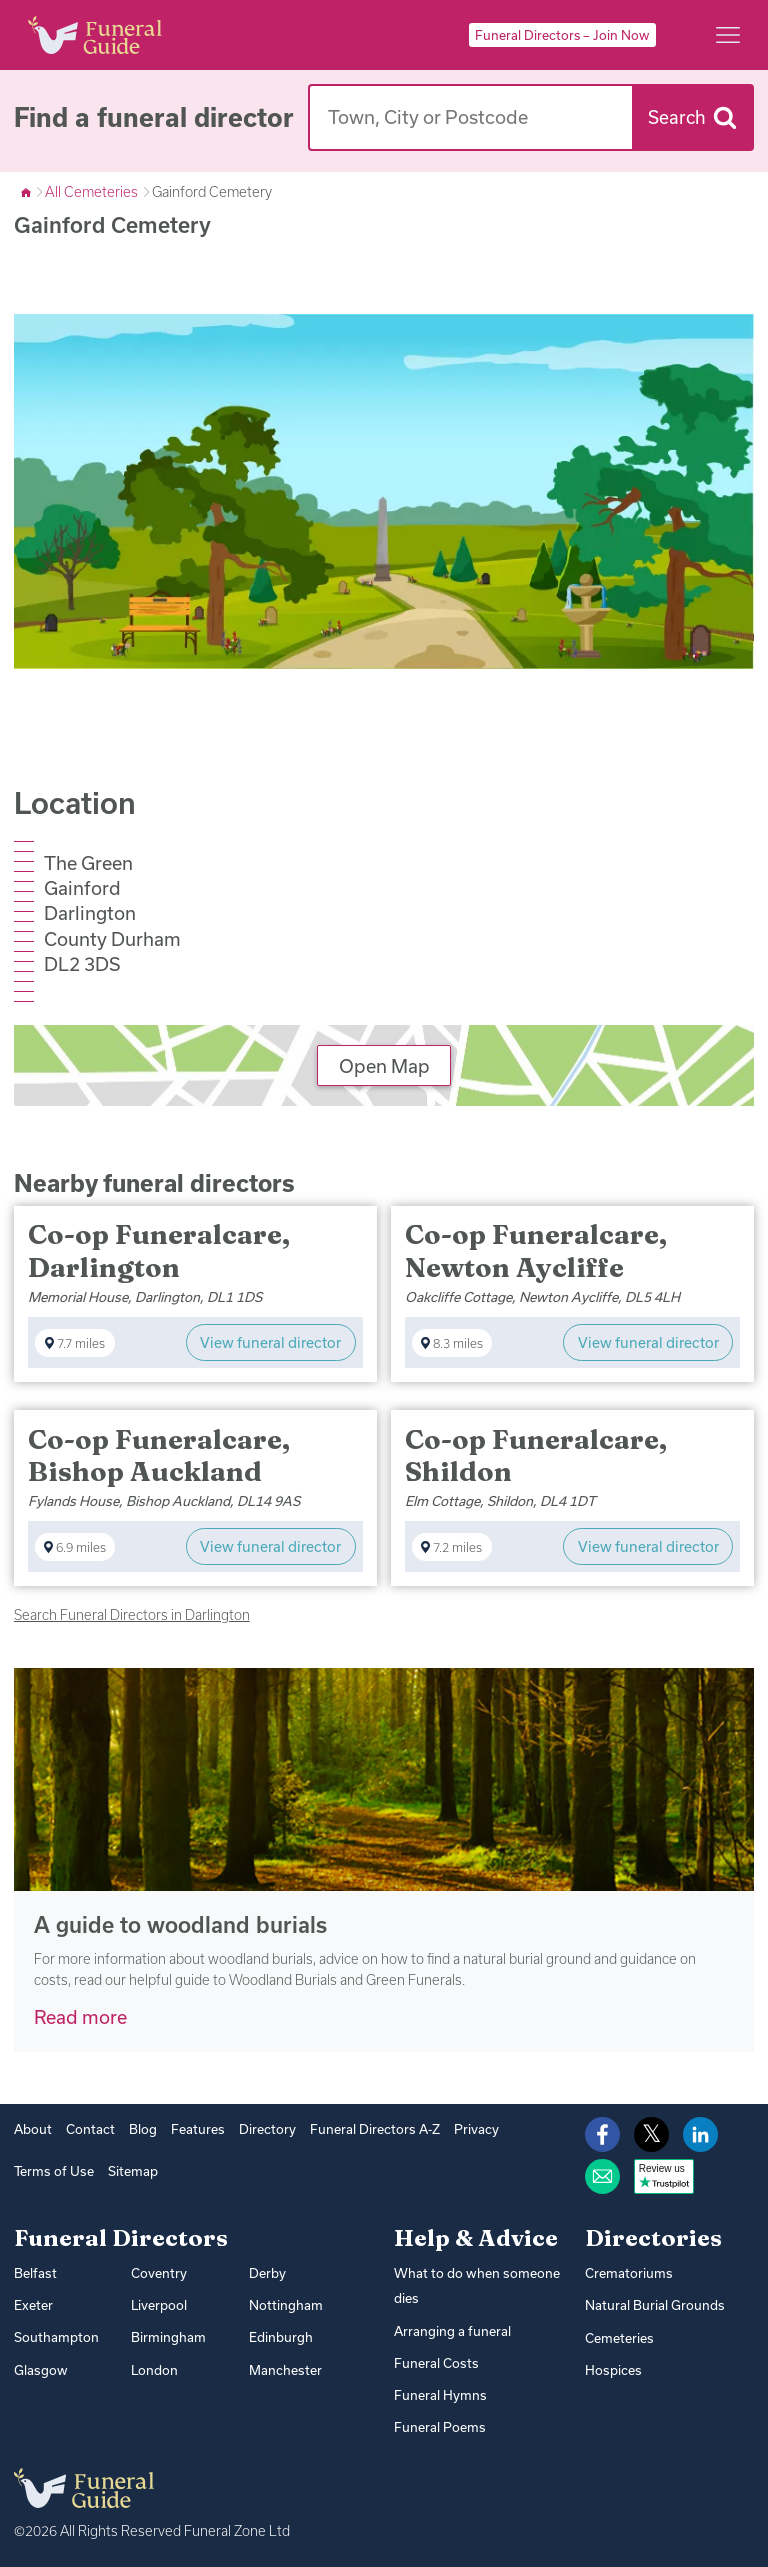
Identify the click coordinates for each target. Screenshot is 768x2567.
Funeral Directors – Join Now (562, 35)
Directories (653, 2238)
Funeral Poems (439, 2425)
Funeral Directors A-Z (373, 2129)
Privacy (474, 2129)
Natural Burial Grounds (654, 2305)
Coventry (159, 2273)
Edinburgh (281, 2336)
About (33, 2129)
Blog (143, 2129)
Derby (267, 2273)
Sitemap (131, 2171)
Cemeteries (619, 2337)
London (154, 2368)
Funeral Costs (435, 2362)
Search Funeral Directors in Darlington (132, 1614)
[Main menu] (728, 35)
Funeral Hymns (440, 2393)
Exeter (33, 2304)
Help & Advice (476, 2238)
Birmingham (168, 2336)
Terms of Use (53, 2171)
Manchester (285, 2368)
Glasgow (40, 2368)
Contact (90, 2129)
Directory (266, 2129)
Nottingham (286, 2304)
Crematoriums (628, 2273)
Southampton (56, 2336)
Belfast (35, 2273)
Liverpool (159, 2304)
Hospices (612, 2369)
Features (197, 2129)
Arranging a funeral (452, 2330)
